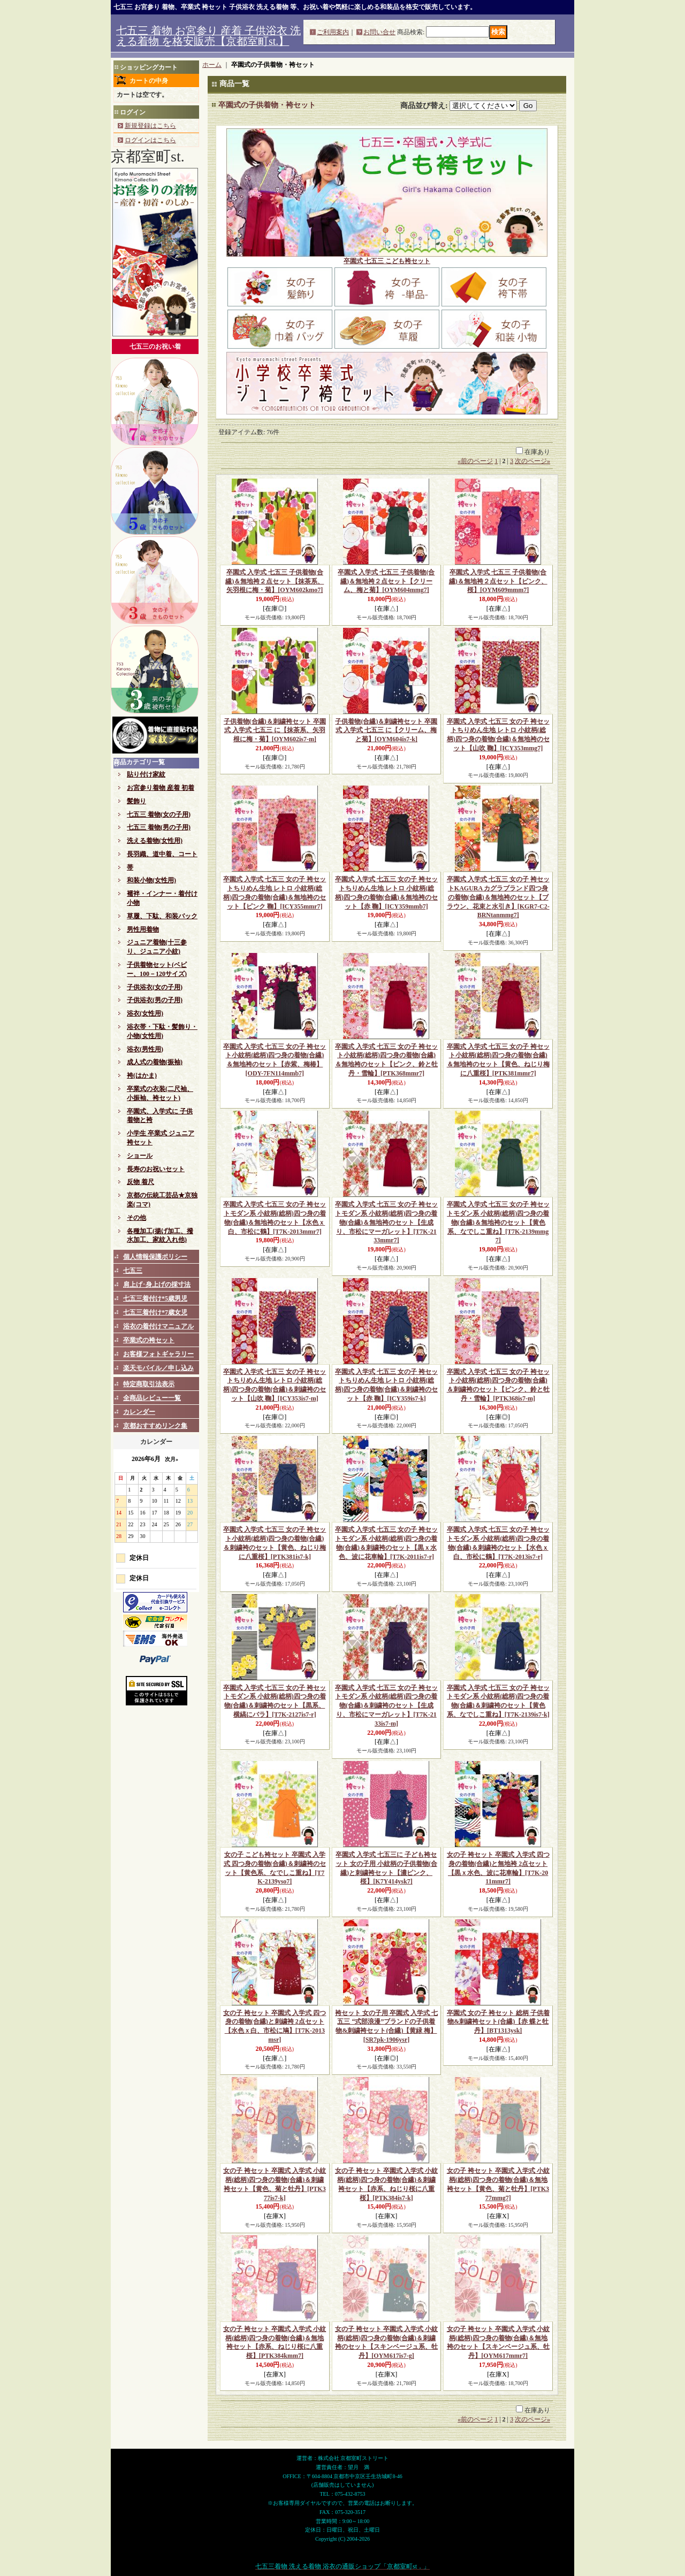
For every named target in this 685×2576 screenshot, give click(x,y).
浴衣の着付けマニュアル (158, 1326)
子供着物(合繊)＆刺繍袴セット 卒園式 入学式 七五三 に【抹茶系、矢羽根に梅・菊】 (275, 730)
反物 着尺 (140, 1182)
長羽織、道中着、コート (162, 854)
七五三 (132, 1270)
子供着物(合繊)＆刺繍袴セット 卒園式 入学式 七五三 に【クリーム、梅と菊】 (386, 730)
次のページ (532, 461)
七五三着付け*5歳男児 (155, 1298)
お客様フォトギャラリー (158, 1354)
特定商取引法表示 (148, 1384)
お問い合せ (379, 32)
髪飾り (136, 801)
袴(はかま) (142, 1075)
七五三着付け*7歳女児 (155, 1312)
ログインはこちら (150, 140)
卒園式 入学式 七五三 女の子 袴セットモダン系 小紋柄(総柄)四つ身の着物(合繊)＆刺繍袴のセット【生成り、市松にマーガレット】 (386, 1705)
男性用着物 (143, 929)
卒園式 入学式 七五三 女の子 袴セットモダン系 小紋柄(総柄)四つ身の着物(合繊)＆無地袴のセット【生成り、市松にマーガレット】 (386, 1222)
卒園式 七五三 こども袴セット (387, 261)
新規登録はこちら (150, 125)
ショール (140, 1155)
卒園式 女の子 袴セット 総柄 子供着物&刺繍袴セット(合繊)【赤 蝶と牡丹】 (498, 2022)
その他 (136, 1217)
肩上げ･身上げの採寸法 (157, 1284)
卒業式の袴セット (148, 1340)
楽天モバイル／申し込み (158, 1368)
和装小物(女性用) (151, 880)
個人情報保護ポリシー (155, 1256)
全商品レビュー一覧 (152, 1398)
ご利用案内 (333, 32)
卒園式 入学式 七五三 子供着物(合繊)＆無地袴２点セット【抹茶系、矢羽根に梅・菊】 (274, 581)
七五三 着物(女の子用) (159, 814)
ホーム (212, 64)
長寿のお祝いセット (156, 1169)
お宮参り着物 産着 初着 (160, 787)
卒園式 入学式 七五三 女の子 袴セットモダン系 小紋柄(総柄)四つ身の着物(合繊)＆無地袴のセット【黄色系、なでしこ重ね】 (498, 1222)
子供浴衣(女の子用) (154, 987)
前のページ (475, 461)
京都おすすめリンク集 (155, 1425)
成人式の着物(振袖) (154, 1062)
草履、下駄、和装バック (162, 916)
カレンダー (139, 1412)
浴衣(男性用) (145, 1049)
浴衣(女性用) (145, 1013)
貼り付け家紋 (146, 774)
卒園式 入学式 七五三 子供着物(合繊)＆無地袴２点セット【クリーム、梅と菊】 (386, 581)
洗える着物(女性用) (154, 840)
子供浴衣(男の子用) (154, 1000)
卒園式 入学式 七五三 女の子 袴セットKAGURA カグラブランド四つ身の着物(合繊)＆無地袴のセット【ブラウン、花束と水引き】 (498, 897)
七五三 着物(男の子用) (159, 827)
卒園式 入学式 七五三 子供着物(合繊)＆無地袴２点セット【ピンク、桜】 (498, 581)
